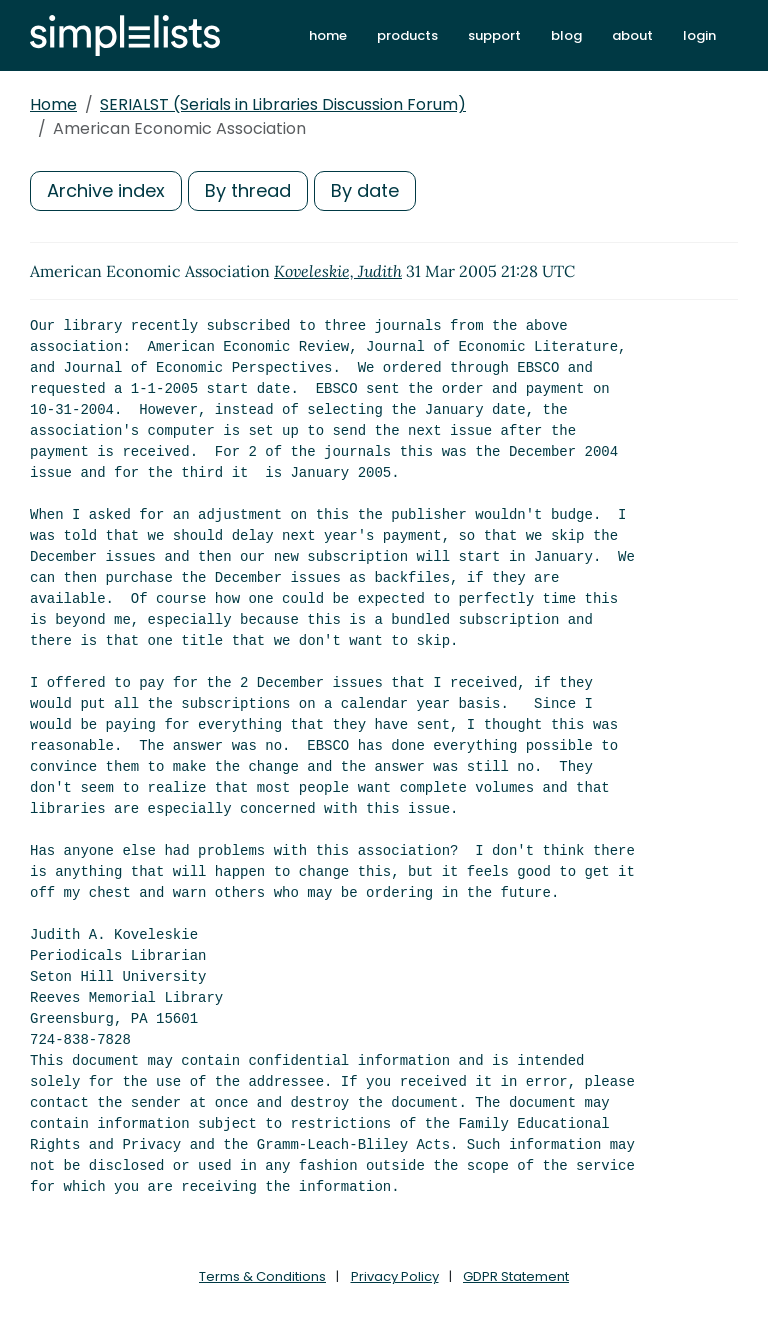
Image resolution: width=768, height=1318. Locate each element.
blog (566, 35)
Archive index (106, 190)
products (407, 35)
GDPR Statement (516, 1276)
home (328, 35)
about (632, 35)
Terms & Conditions (262, 1276)
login (699, 35)
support (494, 35)
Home (53, 104)
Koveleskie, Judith (338, 271)
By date (365, 190)
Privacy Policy (395, 1276)
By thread (248, 190)
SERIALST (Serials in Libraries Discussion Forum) (283, 104)
